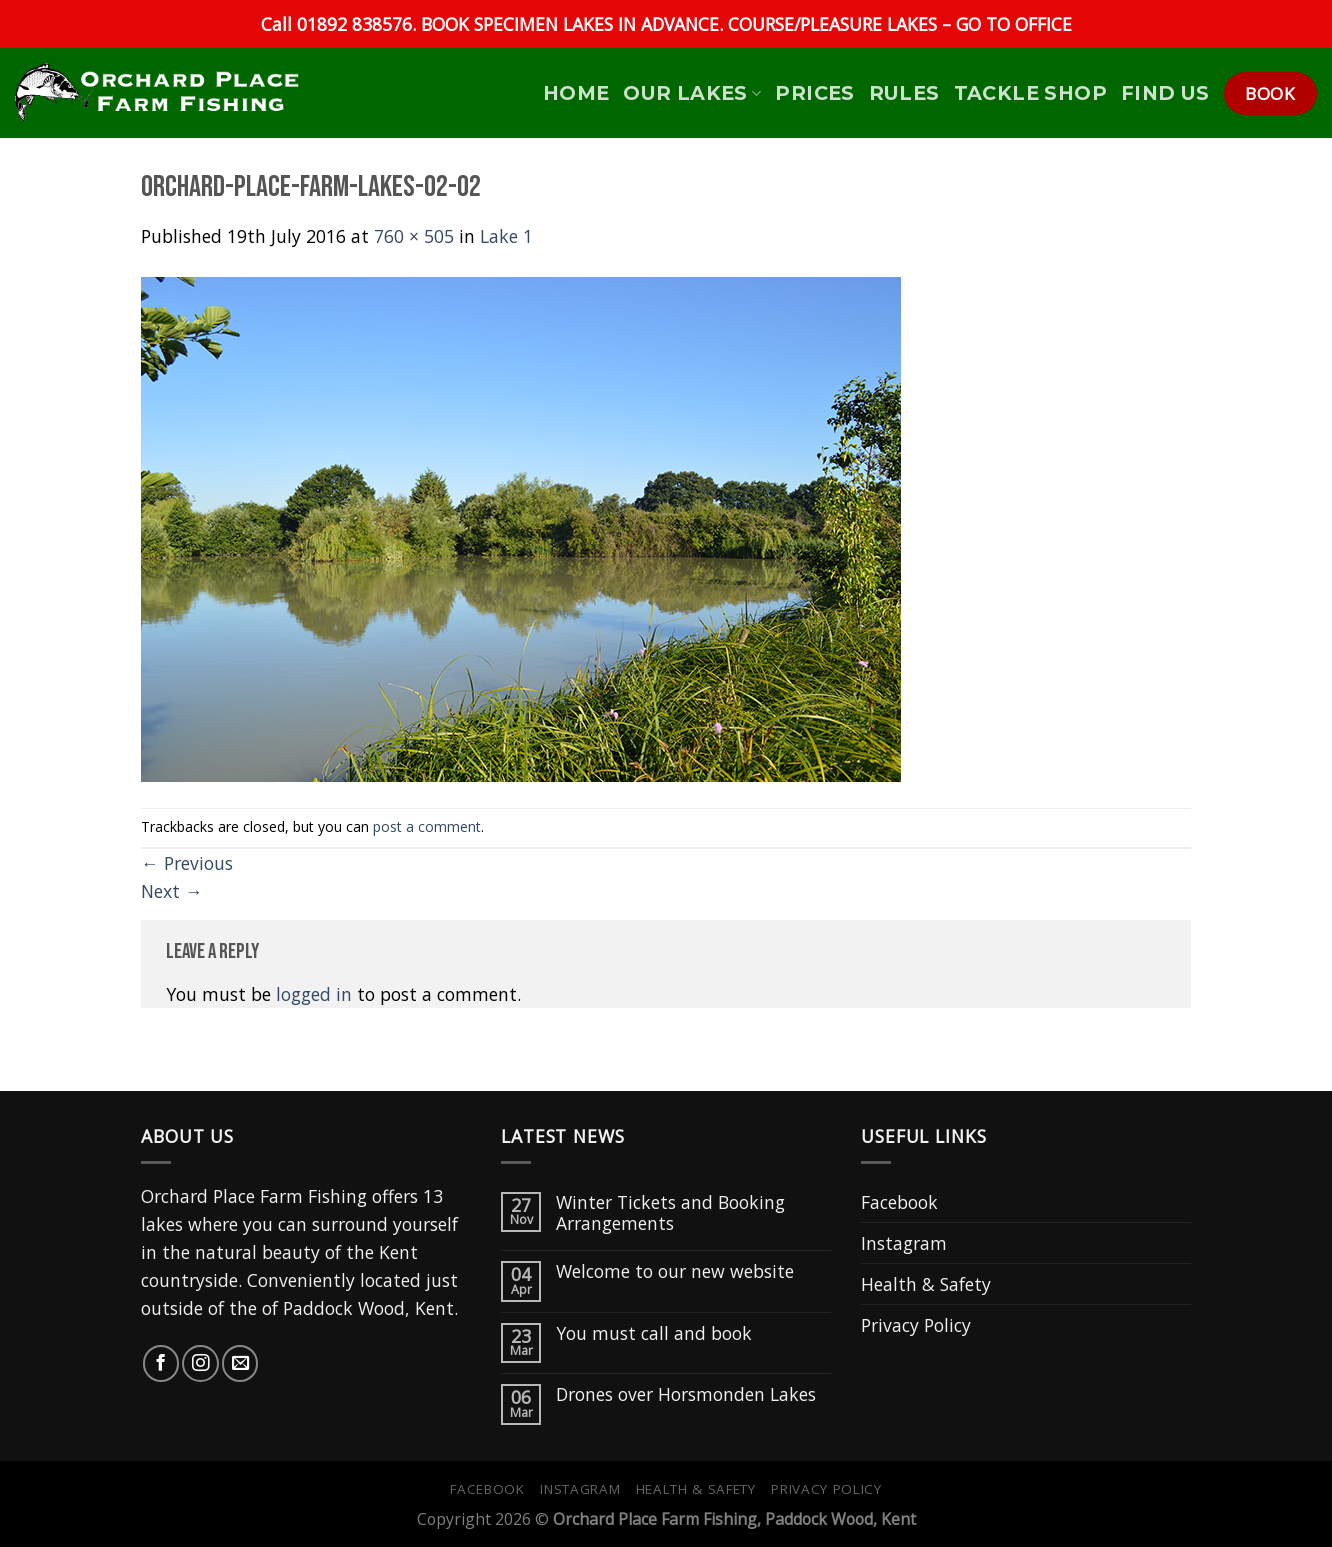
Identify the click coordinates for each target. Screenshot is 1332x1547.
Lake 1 (506, 236)
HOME (576, 93)
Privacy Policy (916, 1325)
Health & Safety (926, 1284)
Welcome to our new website (675, 1271)
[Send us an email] (240, 1363)
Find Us (1165, 93)
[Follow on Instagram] (200, 1363)
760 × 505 (414, 236)
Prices (814, 93)
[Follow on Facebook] (161, 1363)
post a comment (427, 826)
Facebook (899, 1202)
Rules (904, 93)
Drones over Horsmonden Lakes (686, 1394)
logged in (314, 994)
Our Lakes (692, 93)
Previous (187, 863)
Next (172, 891)
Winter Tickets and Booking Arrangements (670, 1213)
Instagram (904, 1243)
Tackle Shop (1030, 93)
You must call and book (654, 1333)
